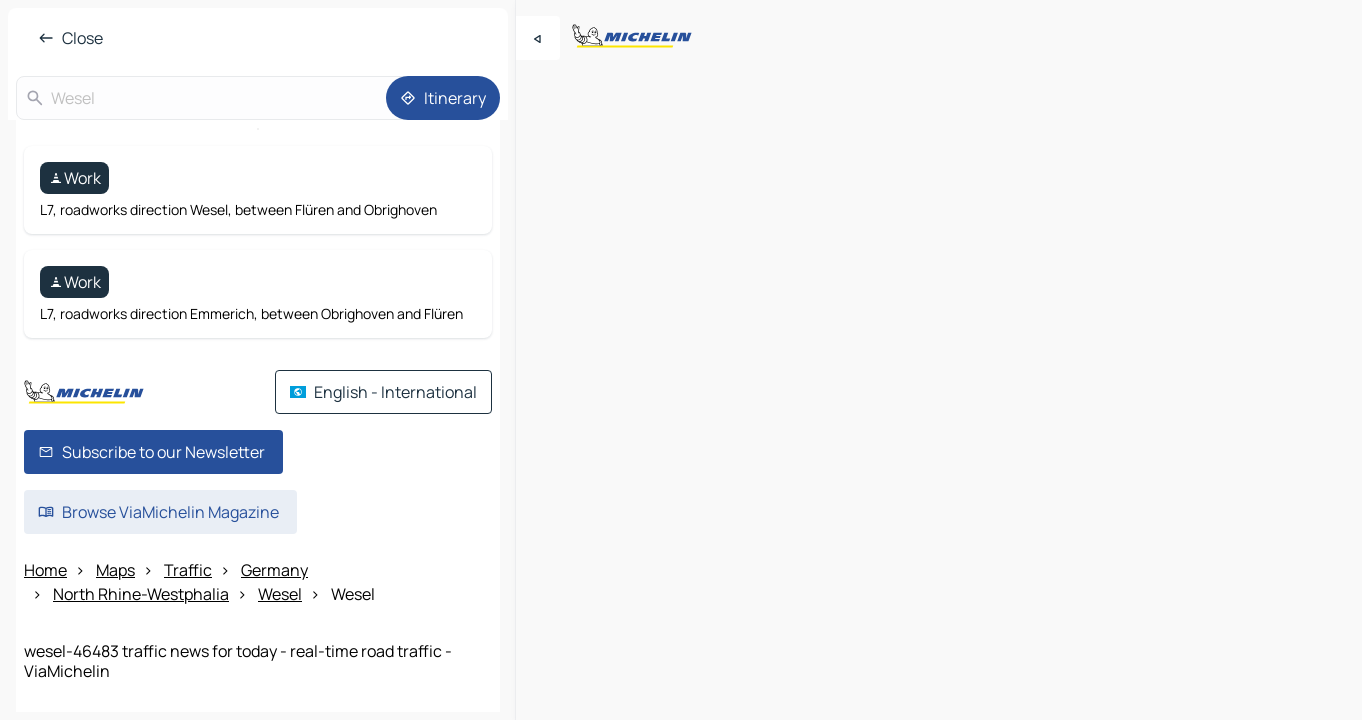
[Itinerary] (443, 98)
